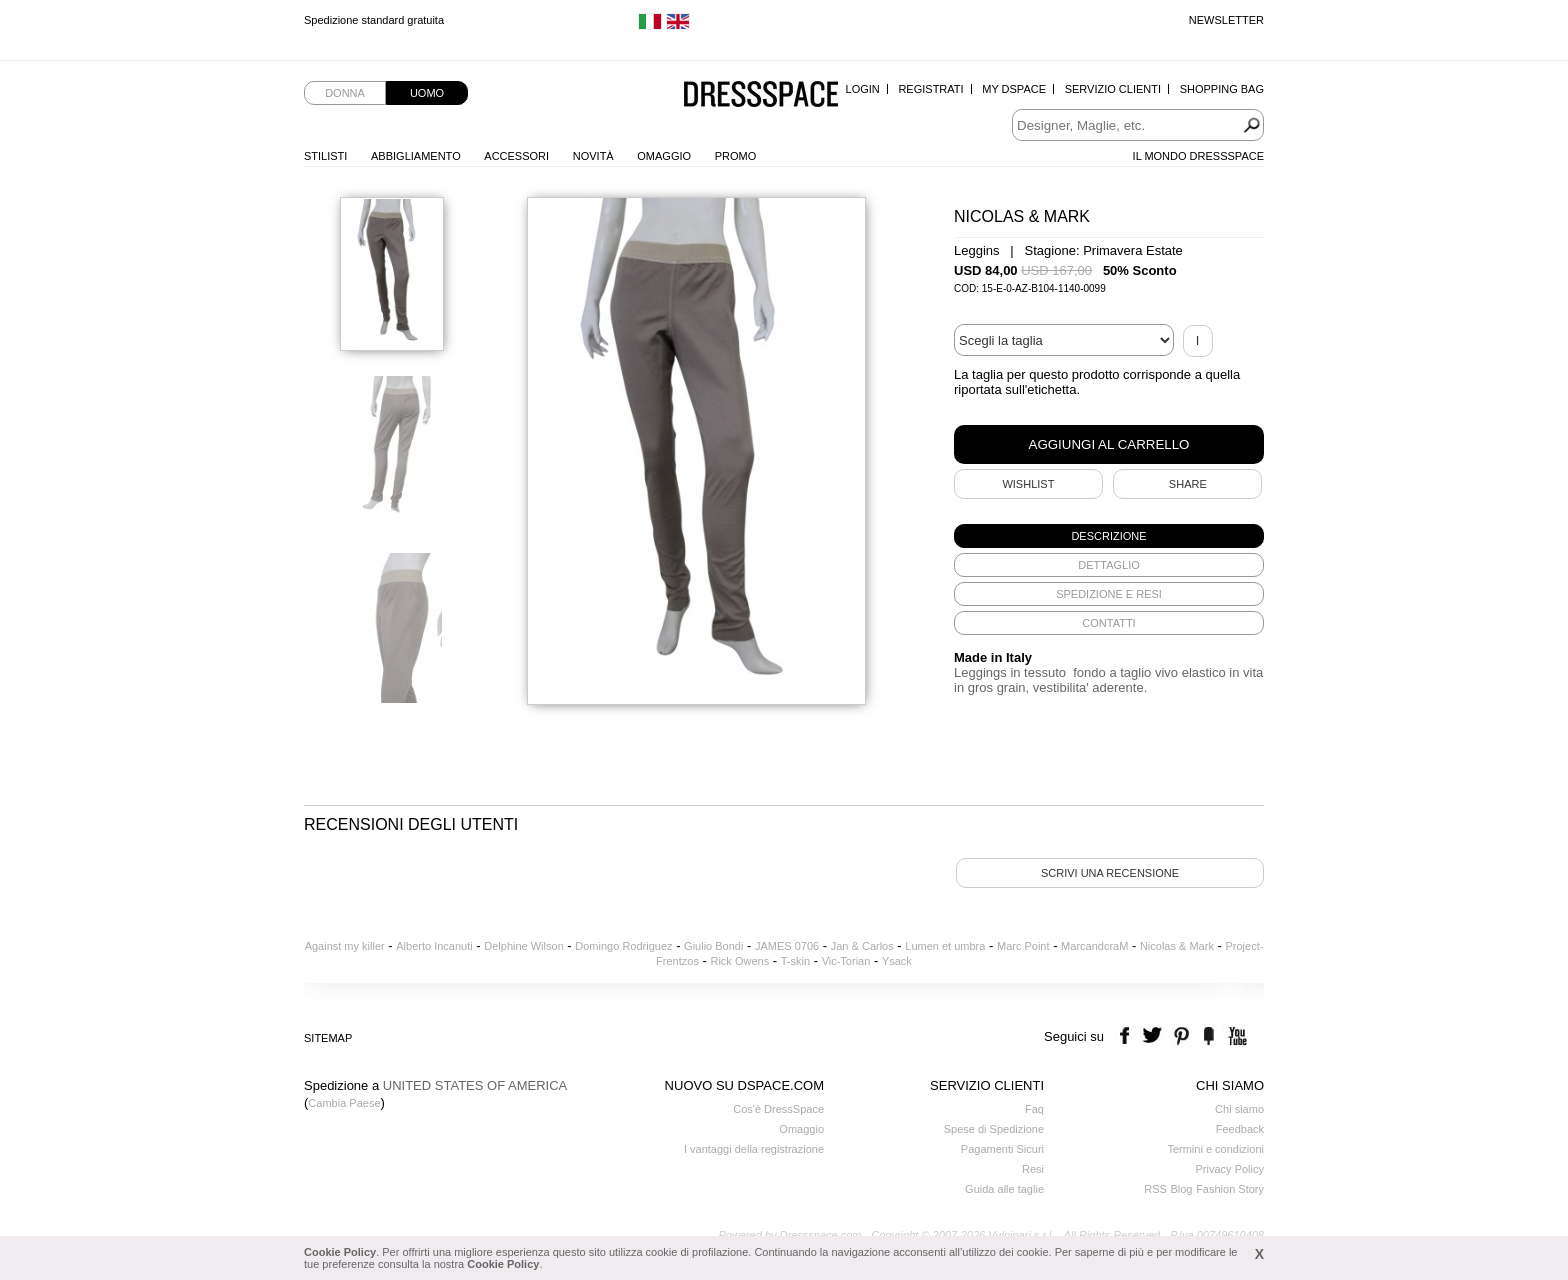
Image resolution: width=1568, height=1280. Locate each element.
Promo (736, 156)
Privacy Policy (1230, 1169)
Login (863, 89)
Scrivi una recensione (1110, 873)
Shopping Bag (1222, 89)
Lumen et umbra (945, 946)
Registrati (930, 89)
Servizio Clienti (1113, 89)
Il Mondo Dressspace (1198, 156)
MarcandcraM (1094, 946)
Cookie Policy (340, 1252)
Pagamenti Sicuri (1002, 1149)
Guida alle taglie (1004, 1189)
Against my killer (345, 946)
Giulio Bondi (713, 946)
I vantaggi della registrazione (754, 1149)
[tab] (1109, 536)
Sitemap (328, 1038)
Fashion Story (1230, 1189)
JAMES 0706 (787, 946)
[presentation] (1109, 536)
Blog (1181, 1189)
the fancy (1208, 1036)
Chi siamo (1239, 1109)
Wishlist (1028, 484)
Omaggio (664, 156)
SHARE (1188, 484)
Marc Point (1023, 946)
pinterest (1181, 1036)
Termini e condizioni (1215, 1149)
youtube (1235, 1036)
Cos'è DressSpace (778, 1109)
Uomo (427, 93)
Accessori (516, 156)
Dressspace (761, 95)
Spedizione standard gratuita (374, 20)
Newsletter (1226, 20)
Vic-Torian (846, 961)
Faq (1034, 1109)
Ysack (897, 961)
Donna (345, 93)
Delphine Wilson (523, 946)
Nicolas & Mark (1177, 946)
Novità (593, 156)
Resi (1033, 1169)
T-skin (795, 961)
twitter (1154, 1036)
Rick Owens (739, 961)
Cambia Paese (344, 1103)
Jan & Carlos (862, 946)
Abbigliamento (416, 156)
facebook (1127, 1036)
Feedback (1240, 1129)
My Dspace (1014, 89)
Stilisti (325, 156)
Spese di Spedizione (994, 1129)
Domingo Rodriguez (623, 946)
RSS (1155, 1189)
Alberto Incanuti (434, 946)
